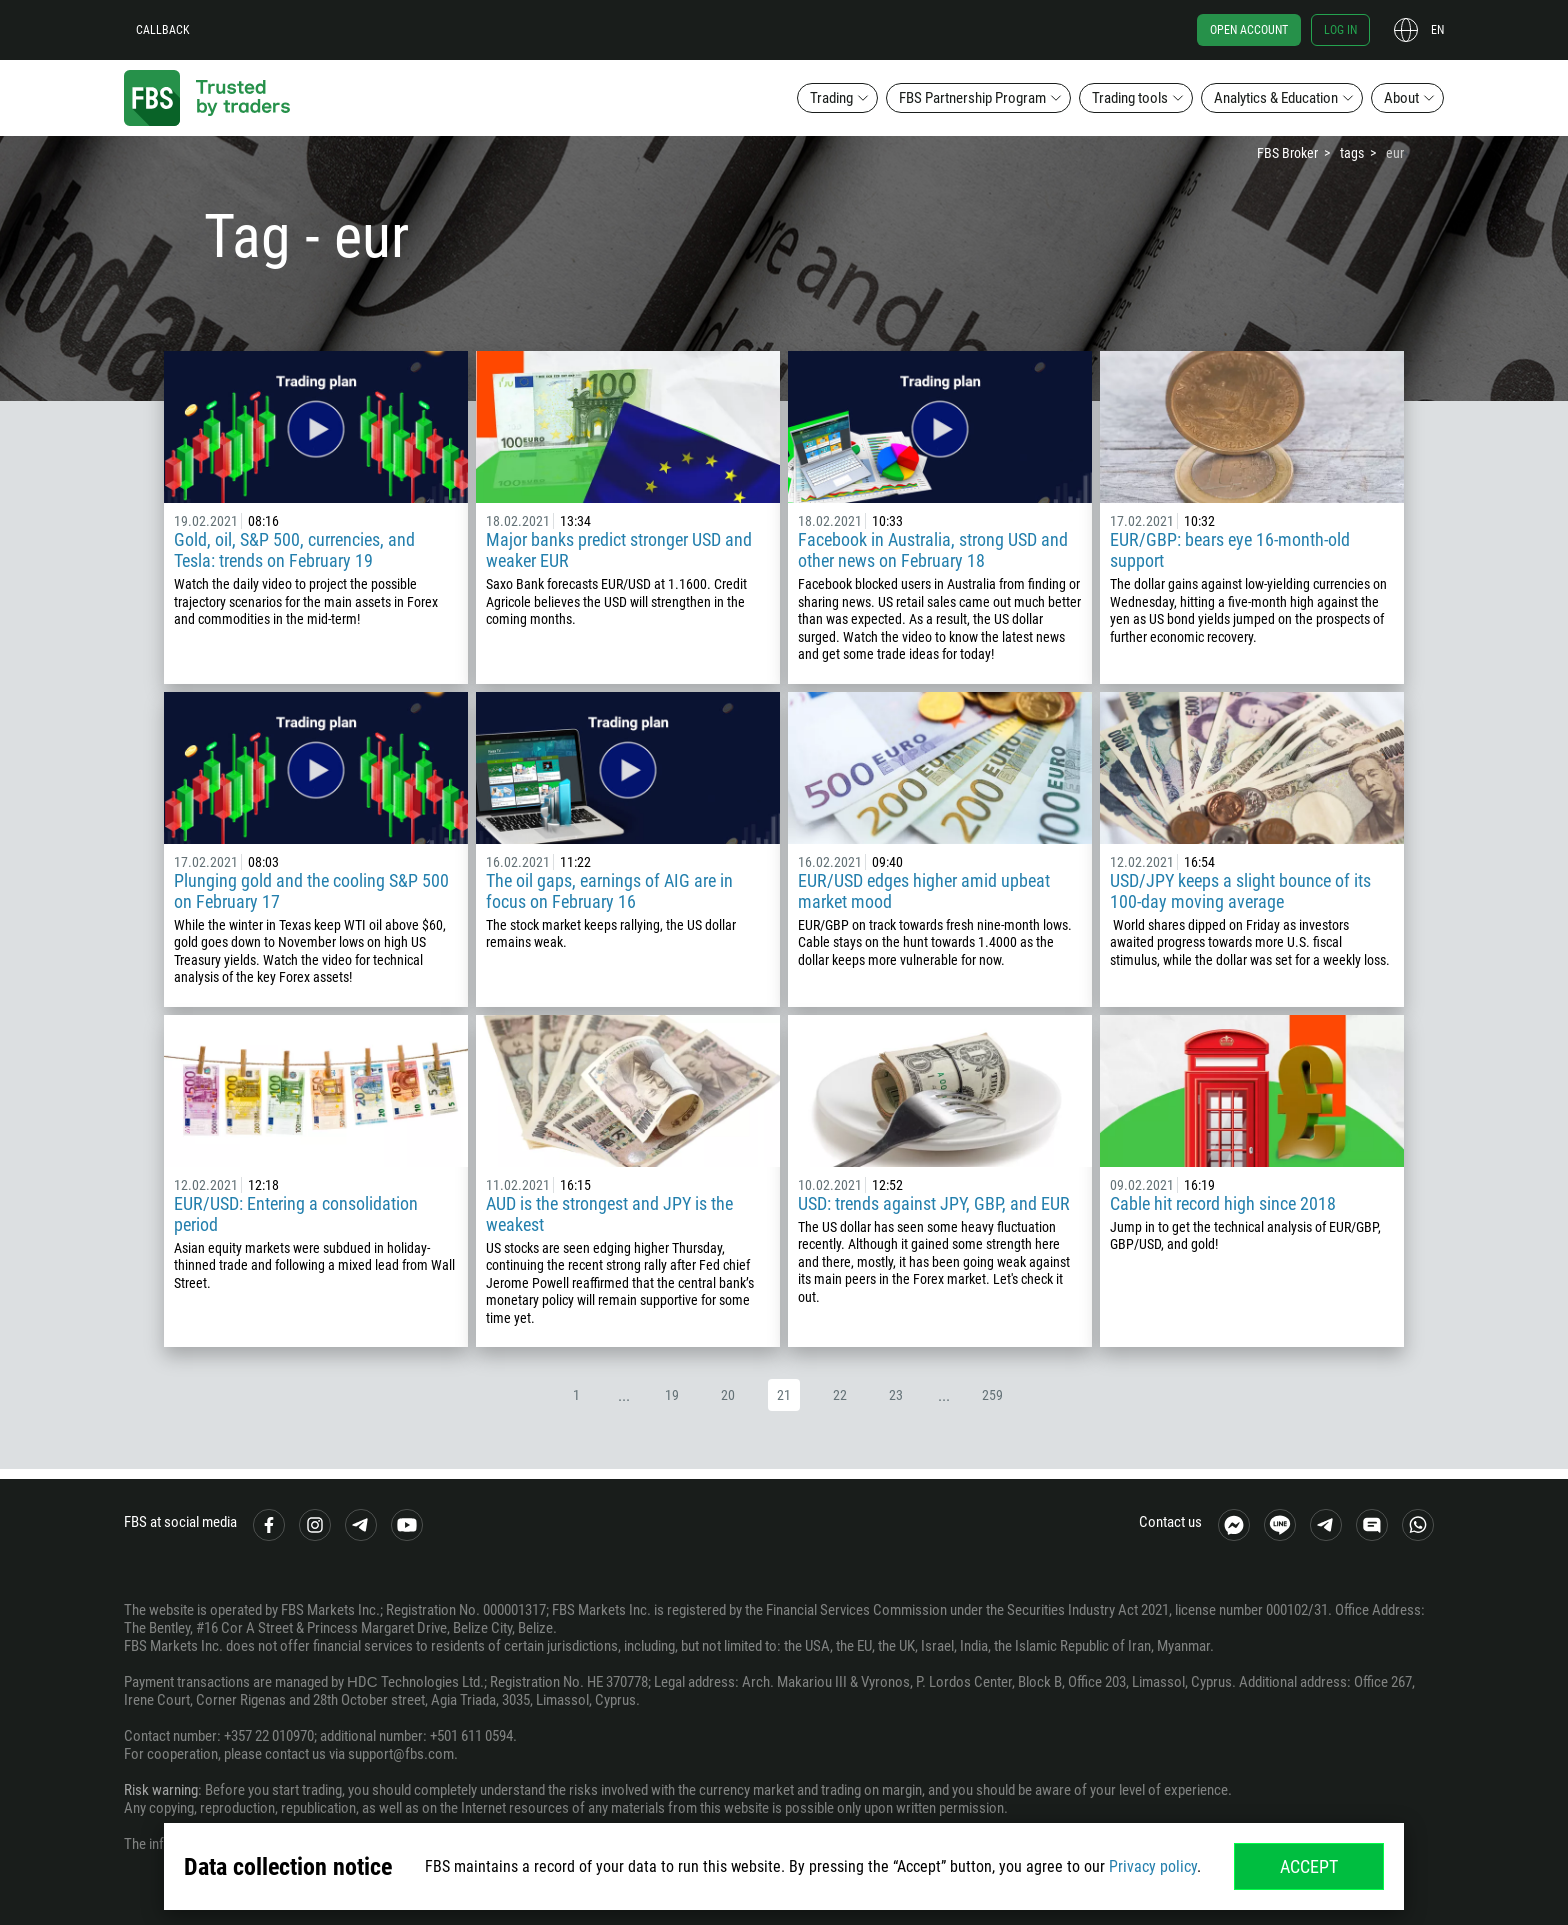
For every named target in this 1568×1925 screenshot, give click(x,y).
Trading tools (1130, 98)
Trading (831, 98)
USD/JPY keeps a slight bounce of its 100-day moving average (1240, 891)
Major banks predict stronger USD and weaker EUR (619, 550)
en (1437, 30)
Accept (1309, 1866)
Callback (163, 30)
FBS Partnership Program (972, 98)
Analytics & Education (1276, 98)
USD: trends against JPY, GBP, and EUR (934, 1203)
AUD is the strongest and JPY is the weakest (609, 1214)
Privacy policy (1153, 1866)
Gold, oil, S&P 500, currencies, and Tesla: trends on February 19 (294, 550)
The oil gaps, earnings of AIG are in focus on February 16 (609, 891)
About (1401, 98)
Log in (1340, 30)
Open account (1249, 30)
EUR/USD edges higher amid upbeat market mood (924, 891)
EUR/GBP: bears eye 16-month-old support (1230, 550)
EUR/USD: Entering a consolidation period (296, 1214)
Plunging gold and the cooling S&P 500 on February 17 (311, 891)
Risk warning (161, 1790)
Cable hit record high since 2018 (1223, 1203)
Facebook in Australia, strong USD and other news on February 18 (933, 550)
